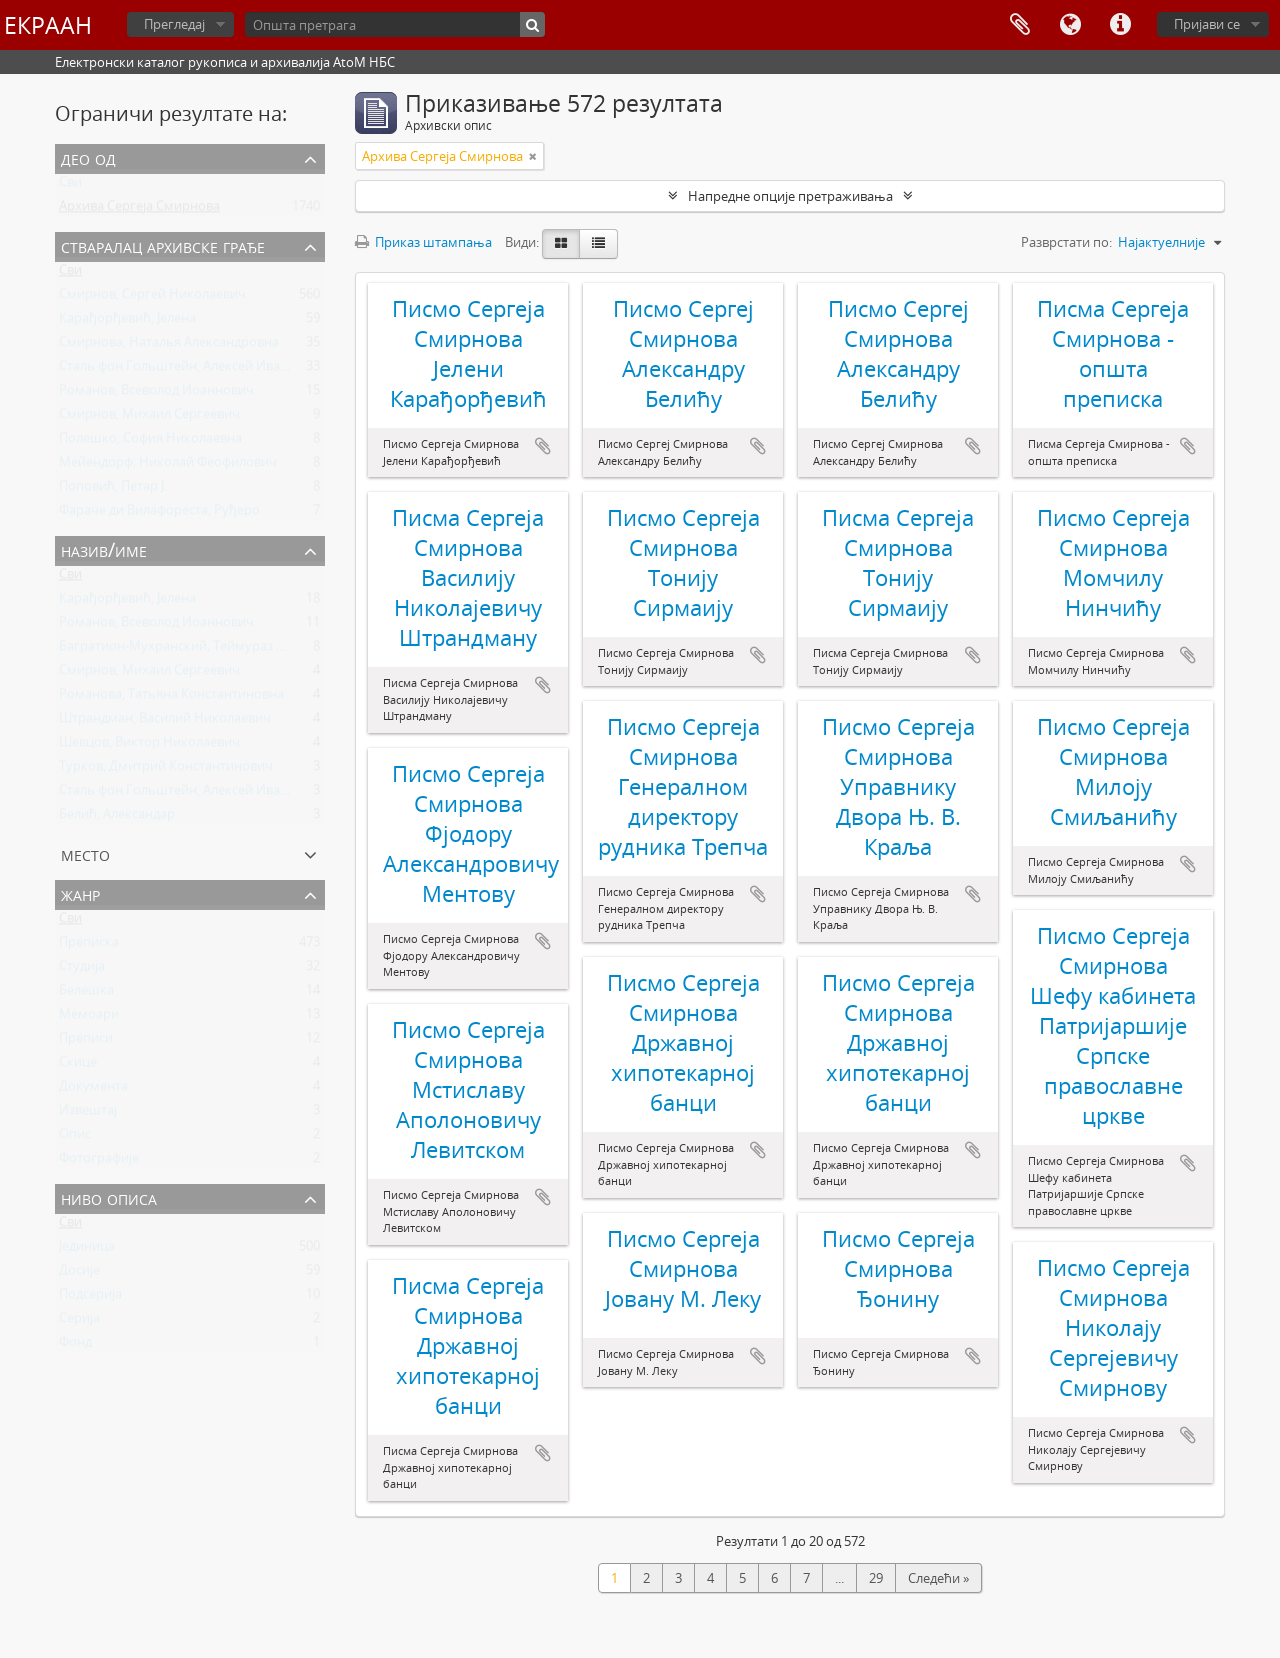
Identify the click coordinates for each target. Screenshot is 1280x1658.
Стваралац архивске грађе (163, 245)
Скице (78, 1066)
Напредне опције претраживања (790, 196)
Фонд (75, 1346)
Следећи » (938, 1578)
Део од (88, 157)
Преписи (86, 1042)
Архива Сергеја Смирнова (139, 210)
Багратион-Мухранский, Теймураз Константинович (219, 650)
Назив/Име (104, 549)
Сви (70, 186)
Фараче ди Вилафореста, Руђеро (159, 514)
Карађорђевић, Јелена (127, 322)
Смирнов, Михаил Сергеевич (149, 418)
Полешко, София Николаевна (150, 442)
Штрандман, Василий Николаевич (165, 722)
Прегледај (174, 24)
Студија (82, 970)
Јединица (87, 1250)
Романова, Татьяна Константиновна (171, 698)
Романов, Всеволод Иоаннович (156, 394)
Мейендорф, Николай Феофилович (168, 466)
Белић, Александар (117, 818)
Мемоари (89, 1018)
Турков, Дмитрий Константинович (166, 770)
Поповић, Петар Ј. (113, 490)
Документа (93, 1090)
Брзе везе (1120, 25)
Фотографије (99, 1162)
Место (85, 853)
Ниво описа (109, 1197)
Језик (1070, 25)
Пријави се (1207, 24)
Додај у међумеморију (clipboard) (543, 446)
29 (876, 1578)
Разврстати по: (1066, 242)
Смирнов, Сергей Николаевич (152, 298)
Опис (75, 1138)
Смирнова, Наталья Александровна (169, 346)
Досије (79, 1274)
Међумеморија (1020, 25)
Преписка (89, 946)
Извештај (88, 1114)
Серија (79, 1322)
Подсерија (90, 1298)
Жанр (80, 893)
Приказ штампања (423, 242)
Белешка (86, 994)
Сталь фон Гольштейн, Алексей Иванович (189, 370)
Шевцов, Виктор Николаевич (149, 746)
